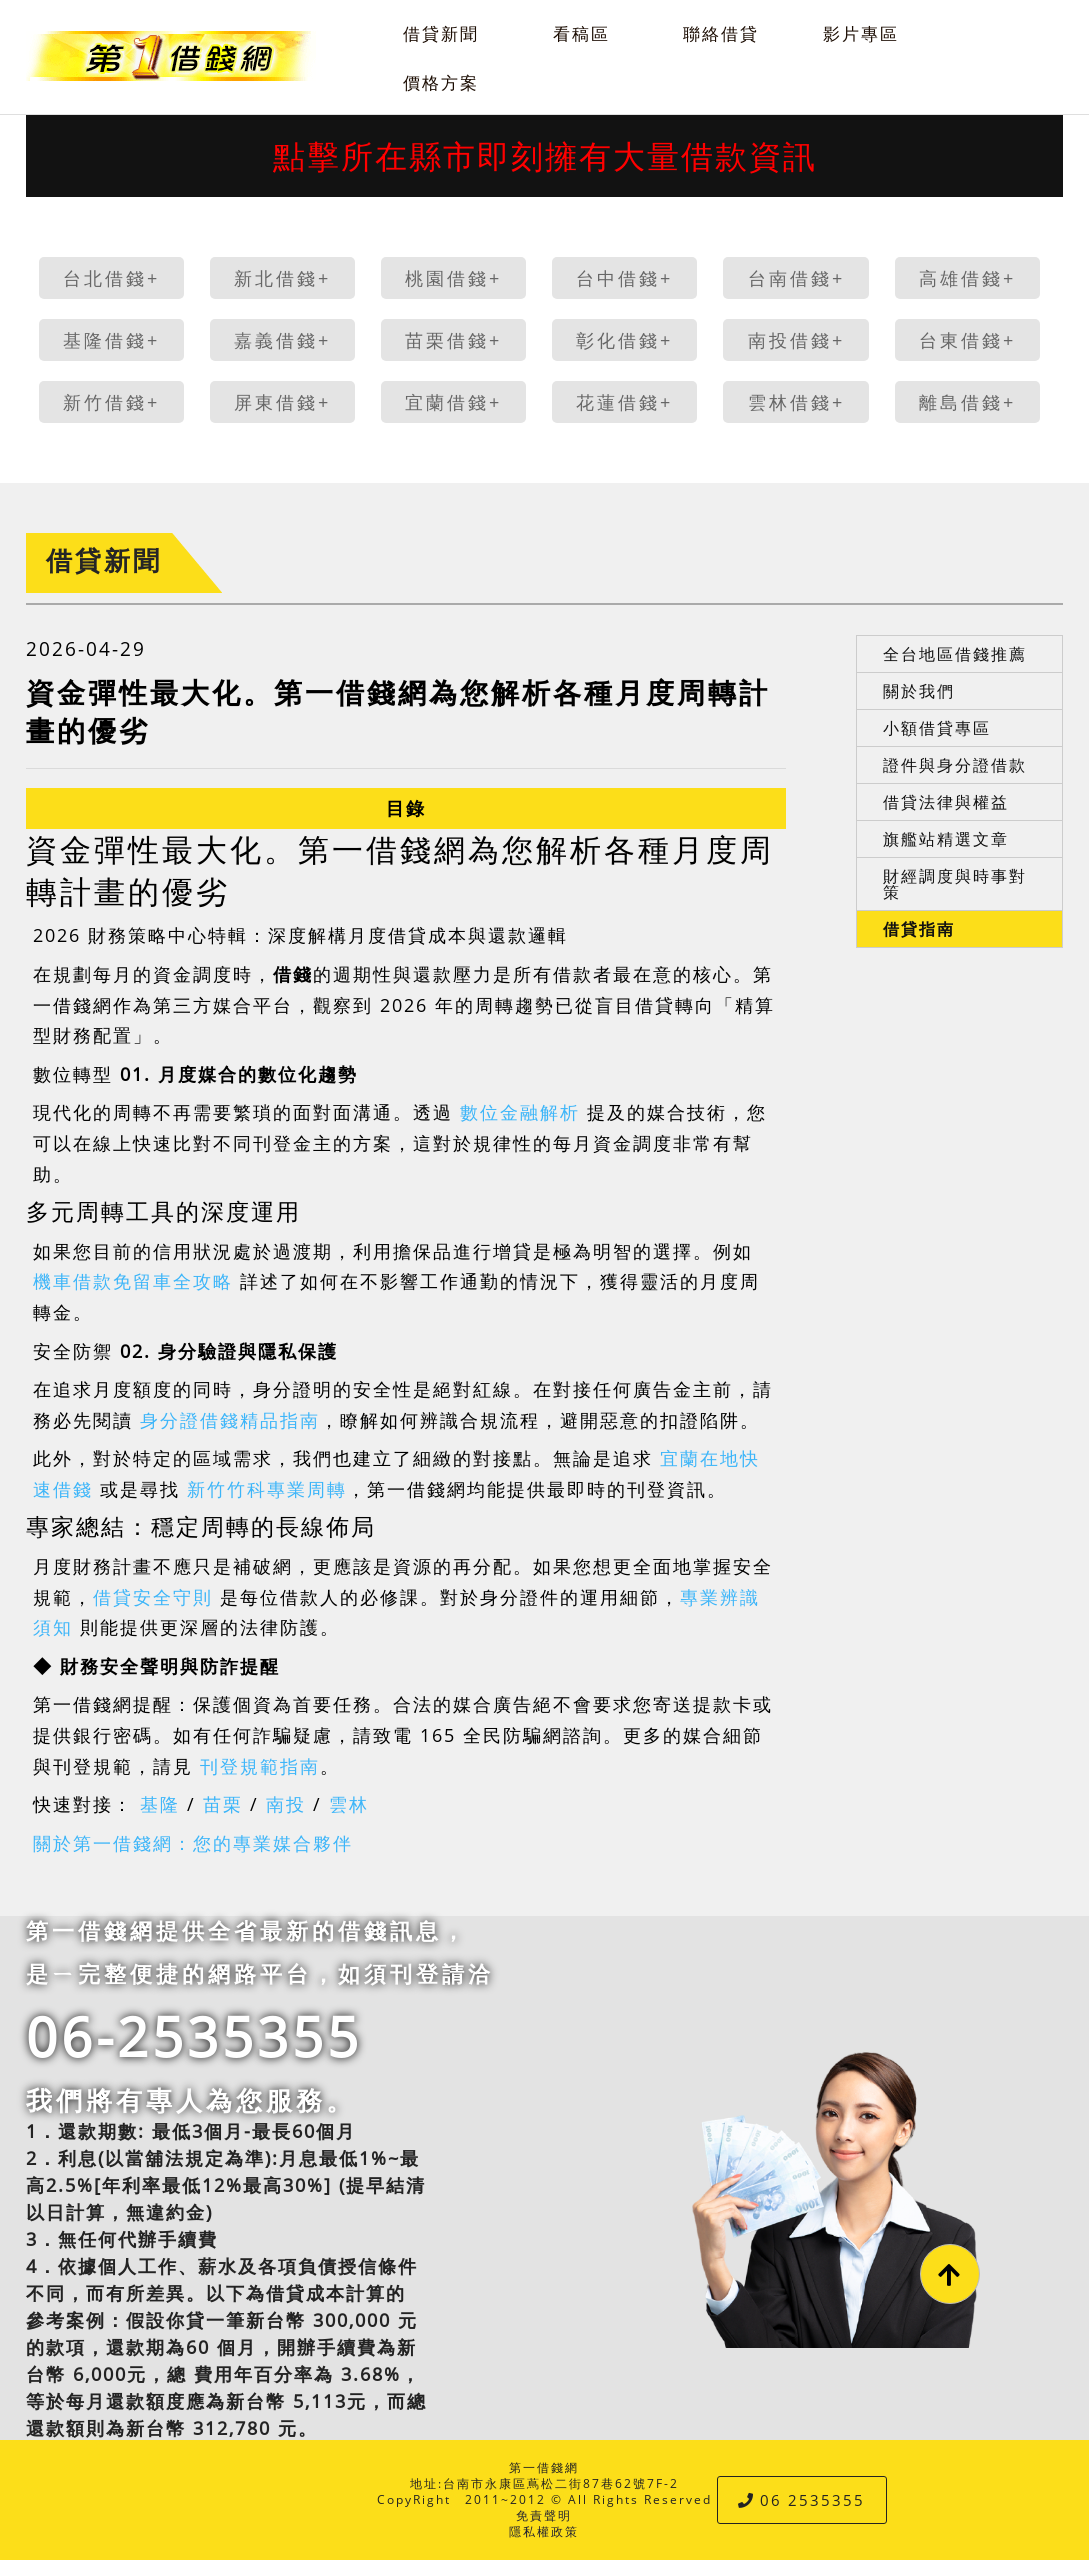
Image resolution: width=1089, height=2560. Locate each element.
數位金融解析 (520, 1112)
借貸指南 (919, 929)
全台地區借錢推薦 (955, 654)
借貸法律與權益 (946, 802)
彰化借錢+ (624, 340)
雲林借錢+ (796, 402)
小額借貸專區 (937, 728)
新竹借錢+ (111, 402)
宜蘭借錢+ (453, 402)
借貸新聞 (441, 33)
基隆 (160, 1804)
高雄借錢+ (967, 278)
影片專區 (861, 33)
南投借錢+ (796, 340)
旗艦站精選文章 (946, 839)
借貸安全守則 (153, 1597)
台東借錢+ (967, 340)
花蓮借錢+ (624, 402)
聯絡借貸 (721, 33)
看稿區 (581, 33)
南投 (286, 1804)
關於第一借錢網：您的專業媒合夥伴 (193, 1843)
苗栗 (223, 1804)
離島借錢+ (967, 402)
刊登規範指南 (260, 1766)
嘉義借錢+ (282, 340)
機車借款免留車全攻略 (133, 1281)
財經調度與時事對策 (955, 884)
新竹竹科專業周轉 (267, 1489)
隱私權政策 (544, 2531)
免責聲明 (544, 2515)
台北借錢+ (111, 278)
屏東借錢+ (282, 402)
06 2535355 (801, 2500)
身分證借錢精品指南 (230, 1420)
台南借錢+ (796, 278)
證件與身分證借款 (955, 765)
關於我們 (919, 691)
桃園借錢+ (453, 278)
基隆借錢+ (111, 340)
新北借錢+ (282, 278)
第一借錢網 (544, 2467)
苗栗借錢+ (453, 340)
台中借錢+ (624, 278)
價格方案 (441, 82)
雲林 (349, 1804)
